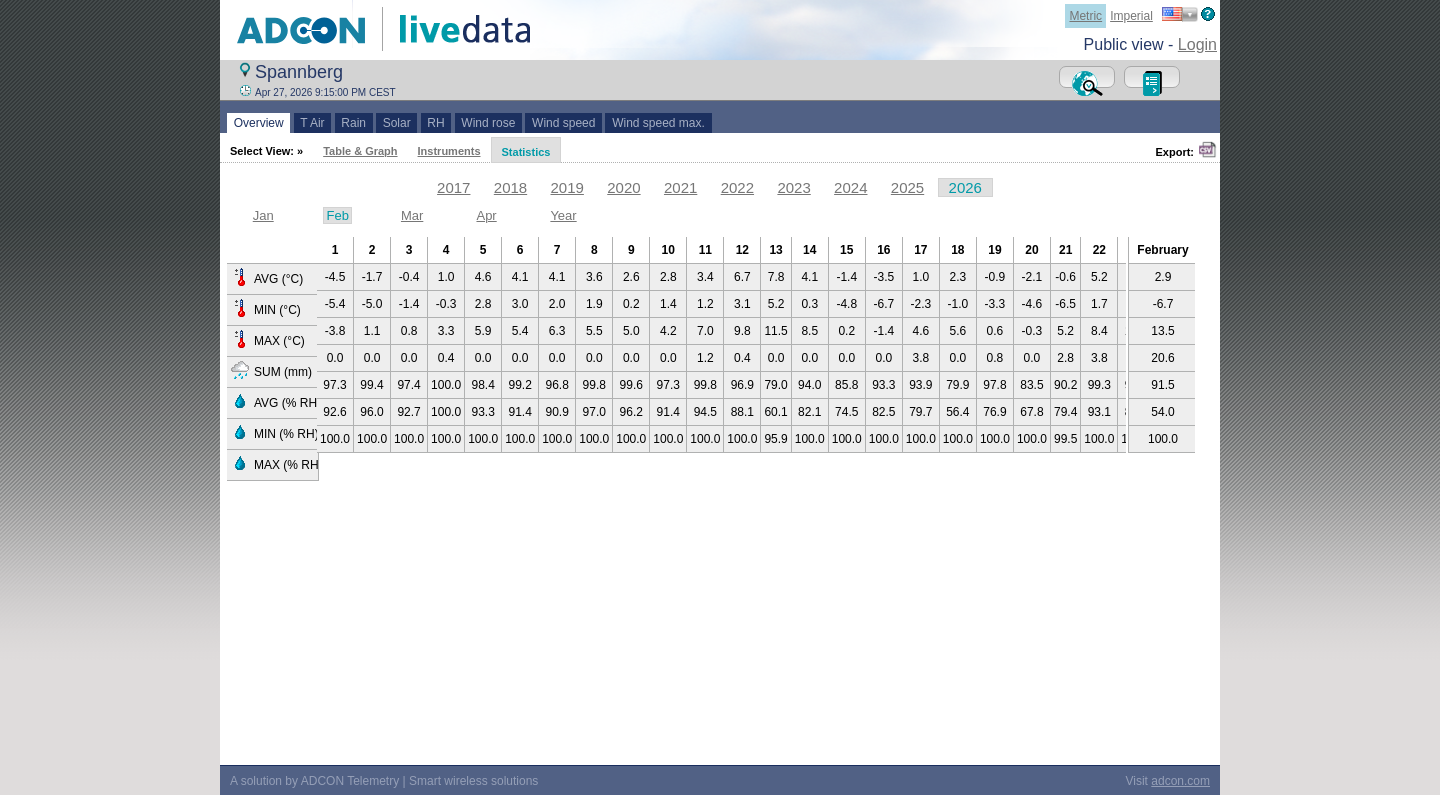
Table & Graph (360, 151)
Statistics (526, 152)
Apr (486, 215)
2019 (567, 187)
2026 (965, 187)
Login (1197, 44)
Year (563, 215)
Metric (1085, 16)
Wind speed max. (658, 123)
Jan (263, 215)
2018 (510, 187)
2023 (793, 187)
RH (436, 123)
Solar (396, 123)
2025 (907, 187)
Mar (412, 215)
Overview (258, 123)
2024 (850, 187)
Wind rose (488, 123)
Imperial (1131, 16)
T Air (313, 123)
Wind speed (563, 123)
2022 (737, 187)
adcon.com (1180, 781)
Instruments (449, 151)
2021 (680, 187)
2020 (623, 187)
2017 (453, 187)
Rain (354, 123)
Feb (337, 215)
